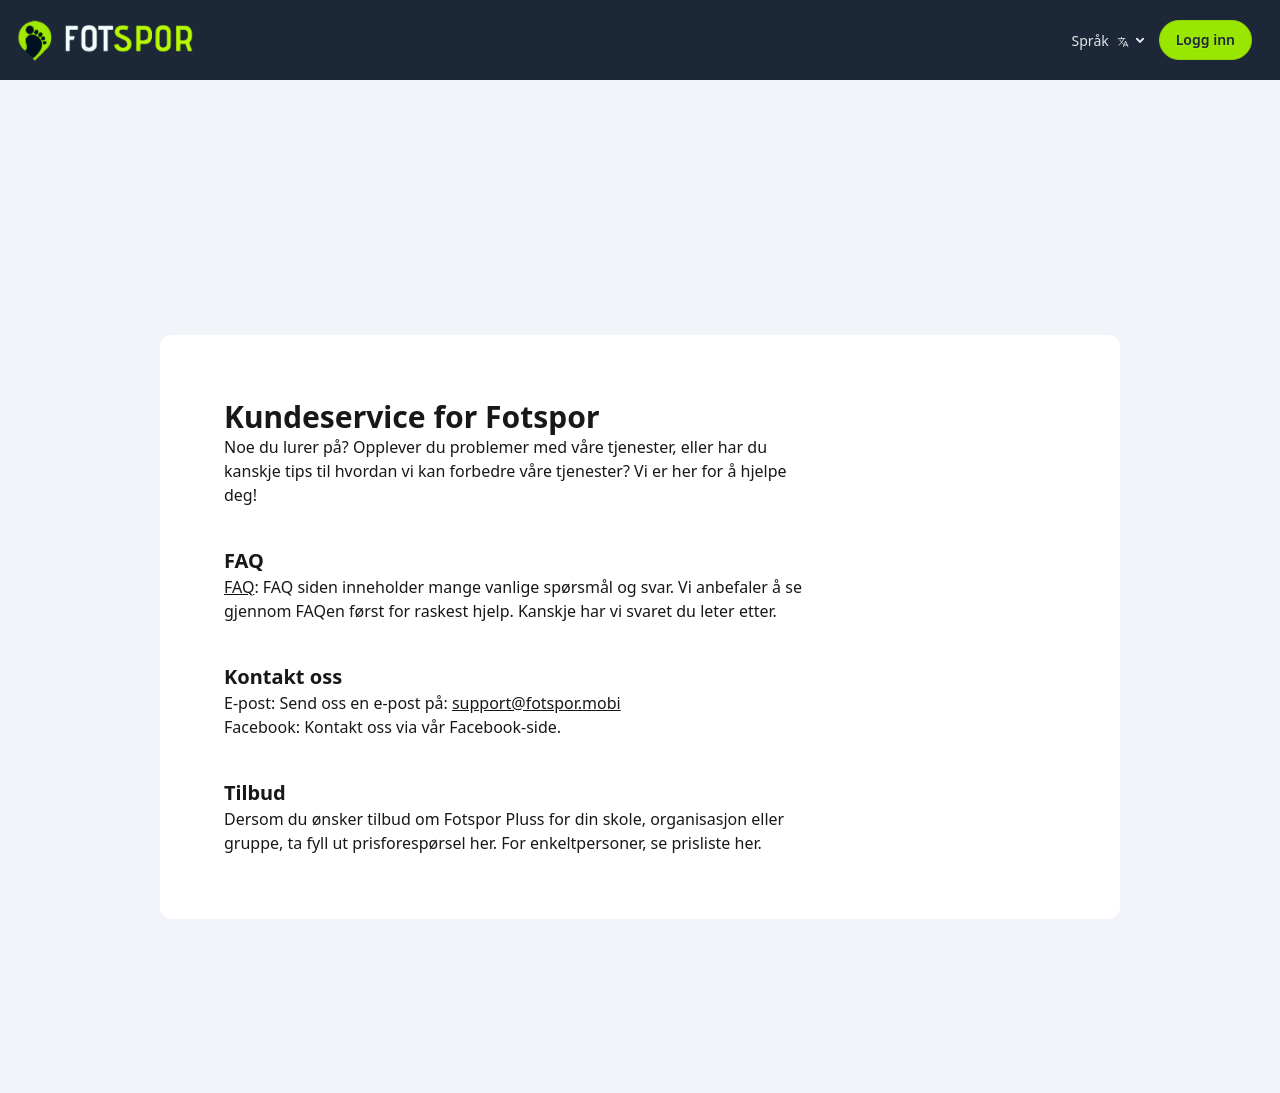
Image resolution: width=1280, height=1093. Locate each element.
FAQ (239, 587)
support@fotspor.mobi (536, 703)
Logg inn (1205, 39)
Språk (1100, 40)
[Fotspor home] (103, 40)
